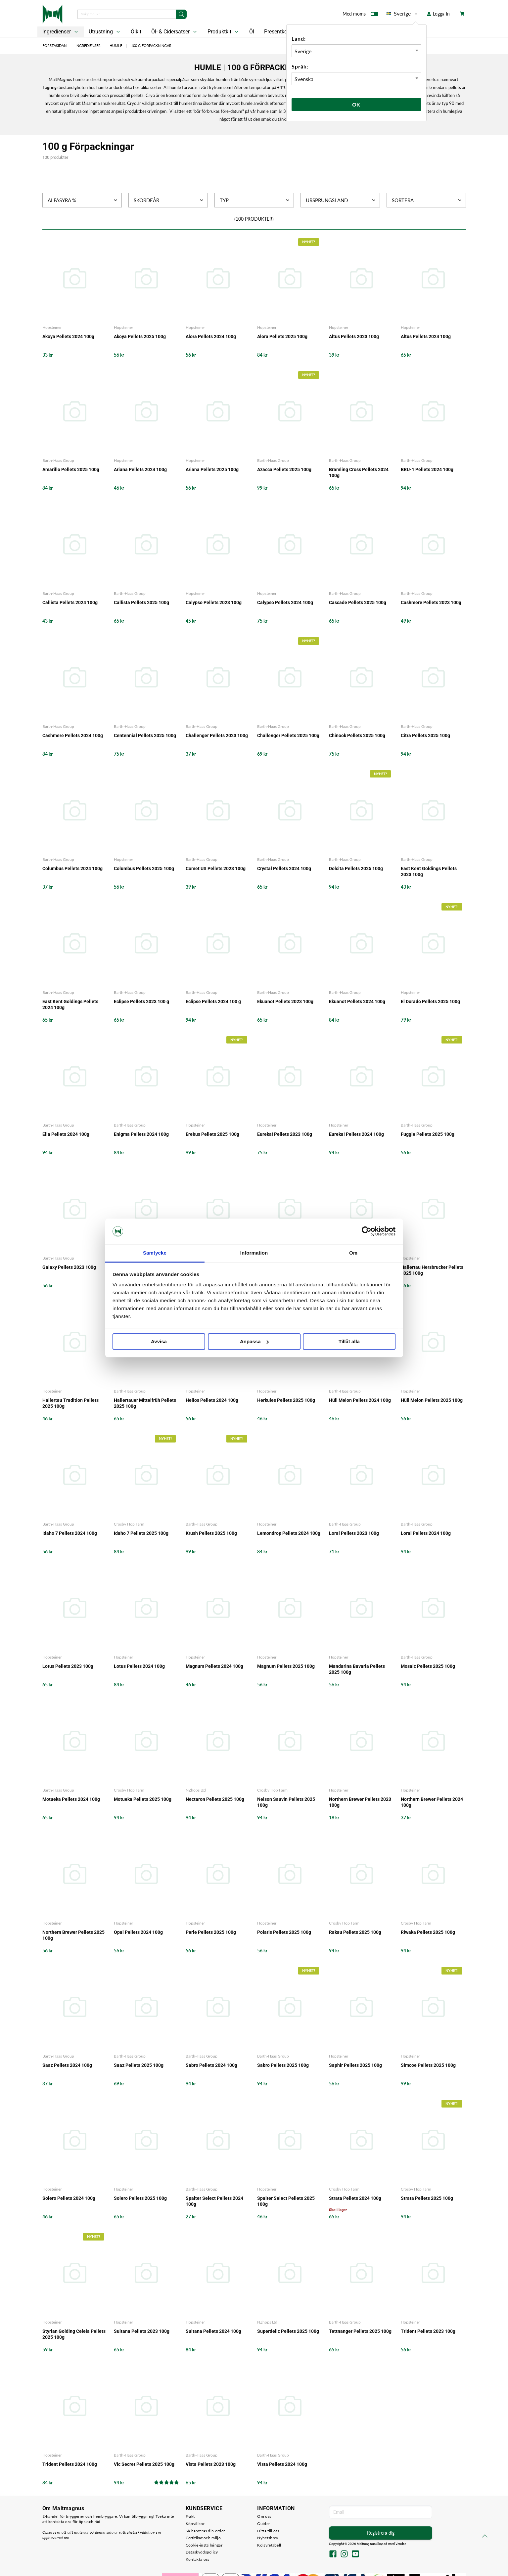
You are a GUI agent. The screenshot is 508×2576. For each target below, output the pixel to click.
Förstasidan (54, 45)
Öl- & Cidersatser (174, 31)
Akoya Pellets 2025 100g (140, 336)
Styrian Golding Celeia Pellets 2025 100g (74, 2334)
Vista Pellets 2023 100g (211, 2464)
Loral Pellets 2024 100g (426, 1533)
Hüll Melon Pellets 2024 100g (360, 1400)
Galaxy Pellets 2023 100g (69, 1267)
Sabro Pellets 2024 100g (211, 2065)
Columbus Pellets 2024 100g (72, 868)
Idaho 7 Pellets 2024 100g (69, 1533)
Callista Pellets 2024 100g (70, 602)
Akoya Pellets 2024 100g (68, 336)
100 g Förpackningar (151, 45)
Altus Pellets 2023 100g (354, 336)
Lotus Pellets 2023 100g (67, 1666)
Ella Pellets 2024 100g (65, 1134)
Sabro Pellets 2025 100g (283, 2065)
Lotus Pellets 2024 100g (139, 1666)
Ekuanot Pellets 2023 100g (285, 1001)
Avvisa (159, 1341)
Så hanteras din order (205, 2530)
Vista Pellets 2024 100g (282, 2464)
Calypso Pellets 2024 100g (285, 602)
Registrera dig (380, 2533)
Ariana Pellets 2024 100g (140, 469)
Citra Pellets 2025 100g (425, 735)
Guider (263, 2523)
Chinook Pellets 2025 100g (357, 735)
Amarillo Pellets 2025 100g (70, 469)
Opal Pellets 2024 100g (138, 1932)
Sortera (427, 200)
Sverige (403, 13)
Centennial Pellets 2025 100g (145, 735)
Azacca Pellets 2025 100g (284, 469)
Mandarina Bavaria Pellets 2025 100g (357, 1669)
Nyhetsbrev (267, 2537)
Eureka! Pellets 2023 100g (284, 1134)
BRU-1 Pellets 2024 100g (427, 469)
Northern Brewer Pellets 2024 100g (432, 1802)
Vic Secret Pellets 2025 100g (144, 2464)
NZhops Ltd (196, 1790)
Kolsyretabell (269, 2545)
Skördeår (169, 200)
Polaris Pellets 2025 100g (284, 1932)
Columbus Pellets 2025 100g (144, 868)
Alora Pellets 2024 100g (211, 336)
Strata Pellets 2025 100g (427, 2198)
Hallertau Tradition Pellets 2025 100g (70, 1403)
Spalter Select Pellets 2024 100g (214, 2201)
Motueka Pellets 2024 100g (71, 1799)
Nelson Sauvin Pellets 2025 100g (286, 1802)
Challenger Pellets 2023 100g (217, 735)
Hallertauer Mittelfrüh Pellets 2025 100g (145, 1403)
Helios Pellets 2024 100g (212, 1400)
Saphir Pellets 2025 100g (355, 2065)
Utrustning (105, 31)
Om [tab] (353, 1253)
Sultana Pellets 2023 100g (141, 2331)
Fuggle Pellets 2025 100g (427, 1134)
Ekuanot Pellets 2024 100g (357, 1001)
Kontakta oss (197, 2559)
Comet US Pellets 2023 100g (216, 868)
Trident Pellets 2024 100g (69, 2464)
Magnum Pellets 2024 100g (214, 1666)
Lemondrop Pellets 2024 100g (288, 1533)
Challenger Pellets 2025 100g (288, 735)
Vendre (400, 2544)
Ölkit (136, 31)
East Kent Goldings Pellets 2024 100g (70, 1004)
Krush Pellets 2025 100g (211, 1533)
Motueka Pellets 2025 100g (142, 1799)
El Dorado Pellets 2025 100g (430, 1001)
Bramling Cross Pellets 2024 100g (359, 472)
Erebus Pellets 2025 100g (212, 1134)
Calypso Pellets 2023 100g (214, 602)
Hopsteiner (52, 327)
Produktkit (224, 31)
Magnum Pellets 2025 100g (286, 1666)
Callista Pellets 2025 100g (141, 602)
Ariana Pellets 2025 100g (212, 469)
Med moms (360, 15)
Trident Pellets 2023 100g (428, 2331)
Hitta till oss (268, 2530)
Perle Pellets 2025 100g (211, 1932)
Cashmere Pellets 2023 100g (431, 602)
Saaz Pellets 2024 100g (67, 2065)
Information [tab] (254, 1253)
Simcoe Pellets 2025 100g (428, 2065)
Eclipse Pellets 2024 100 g (213, 1001)
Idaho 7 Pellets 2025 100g (141, 1533)
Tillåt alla (349, 1341)
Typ (255, 200)
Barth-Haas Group (58, 460)
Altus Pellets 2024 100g (426, 336)
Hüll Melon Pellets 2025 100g (432, 1400)
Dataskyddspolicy (202, 2552)
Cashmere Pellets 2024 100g (72, 735)
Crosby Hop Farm (129, 1524)
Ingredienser (60, 31)
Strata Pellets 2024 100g (355, 2198)
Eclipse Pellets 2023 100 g (141, 1001)
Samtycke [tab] (154, 1253)
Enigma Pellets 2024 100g (141, 1134)
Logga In (438, 14)
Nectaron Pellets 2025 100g (215, 1799)
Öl (251, 31)
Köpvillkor (195, 2523)
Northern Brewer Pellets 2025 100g (73, 1935)
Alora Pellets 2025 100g (282, 336)
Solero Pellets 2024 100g (68, 2198)
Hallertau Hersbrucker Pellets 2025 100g (432, 1270)
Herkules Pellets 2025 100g (286, 1400)
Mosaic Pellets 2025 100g (428, 1666)
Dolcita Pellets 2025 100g (356, 868)
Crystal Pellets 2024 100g (284, 868)
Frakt (190, 2516)
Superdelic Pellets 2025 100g (288, 2331)
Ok (356, 104)
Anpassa (254, 1341)
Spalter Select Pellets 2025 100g (286, 2201)
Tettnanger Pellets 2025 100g (360, 2331)
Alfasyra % (83, 200)
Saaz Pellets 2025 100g (138, 2065)
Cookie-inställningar (204, 2545)
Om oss (264, 2516)
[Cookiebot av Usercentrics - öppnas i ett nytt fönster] (366, 1231)
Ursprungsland (341, 200)
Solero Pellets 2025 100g (140, 2198)
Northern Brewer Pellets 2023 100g (360, 1802)
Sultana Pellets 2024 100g (213, 2331)
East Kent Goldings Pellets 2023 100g (429, 871)
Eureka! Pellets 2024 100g (356, 1134)
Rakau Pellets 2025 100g (355, 1932)
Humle (116, 45)
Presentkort (277, 31)
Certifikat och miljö (203, 2537)
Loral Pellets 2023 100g (354, 1533)
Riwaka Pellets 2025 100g (428, 1932)
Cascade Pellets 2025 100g (357, 602)
